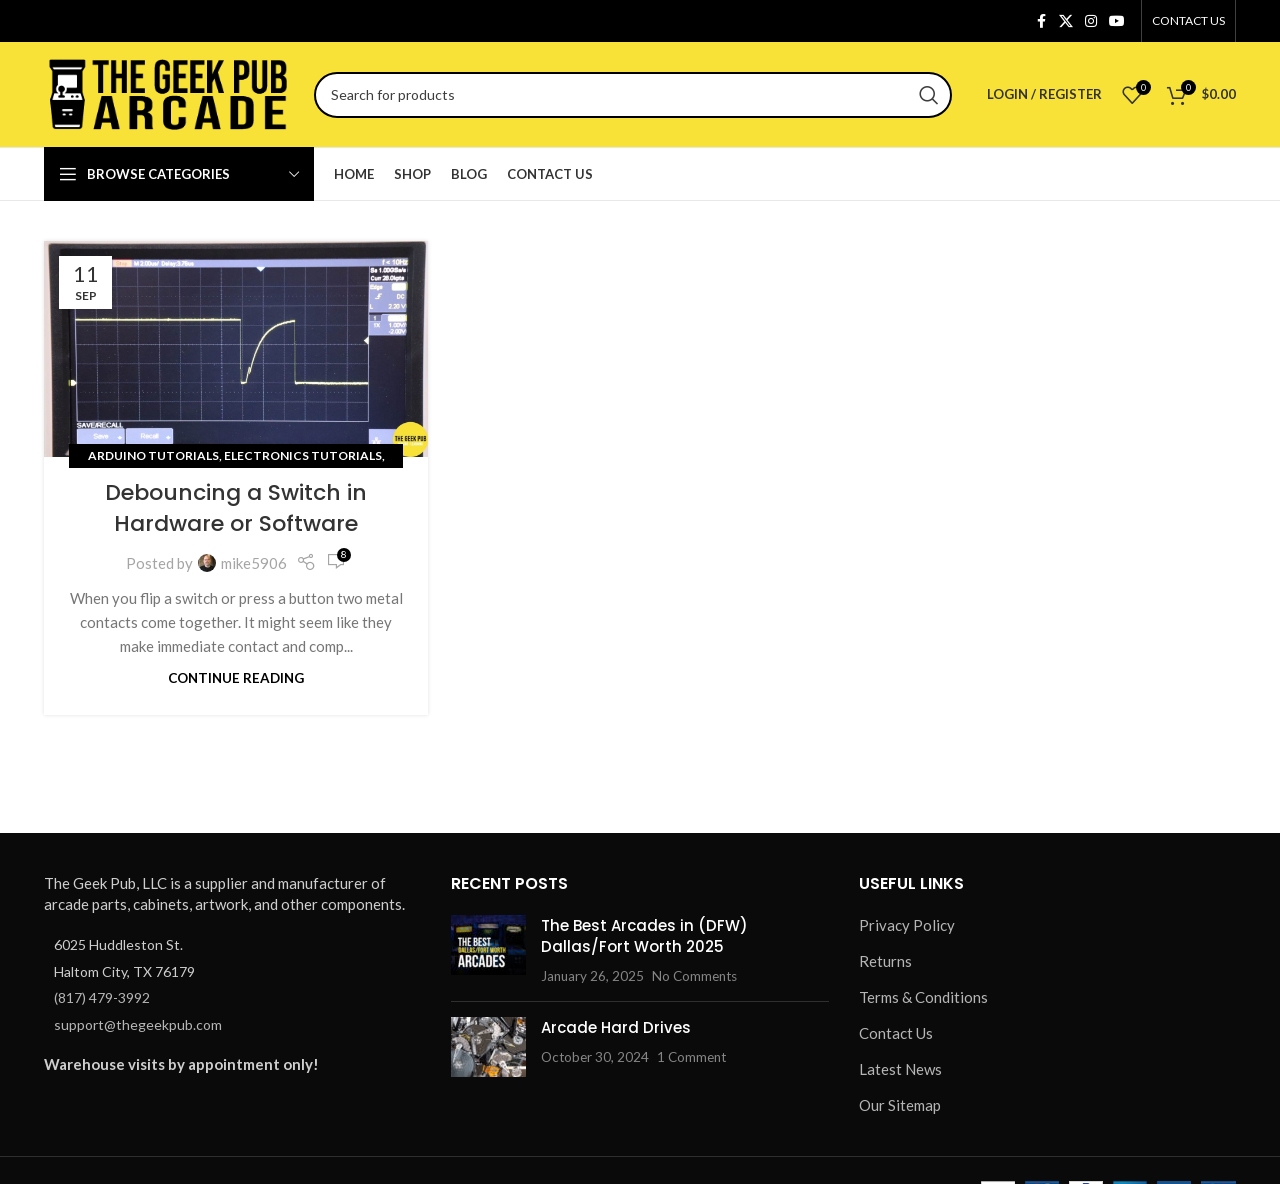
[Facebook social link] (1041, 21)
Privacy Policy (907, 925)
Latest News (900, 1069)
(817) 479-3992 (102, 997)
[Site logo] (169, 92)
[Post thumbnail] (488, 950)
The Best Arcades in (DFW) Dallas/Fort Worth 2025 (644, 936)
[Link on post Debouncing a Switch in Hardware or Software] (236, 349)
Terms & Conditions (923, 997)
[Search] (633, 95)
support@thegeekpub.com (138, 1024)
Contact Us (896, 1033)
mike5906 (254, 563)
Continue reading (236, 678)
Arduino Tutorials (153, 455)
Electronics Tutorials (303, 455)
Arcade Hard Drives (616, 1027)
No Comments (694, 976)
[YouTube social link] (1117, 21)
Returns (885, 961)
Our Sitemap (900, 1105)
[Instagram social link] (1091, 21)
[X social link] (1066, 21)
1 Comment (691, 1057)
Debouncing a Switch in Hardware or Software (236, 508)
